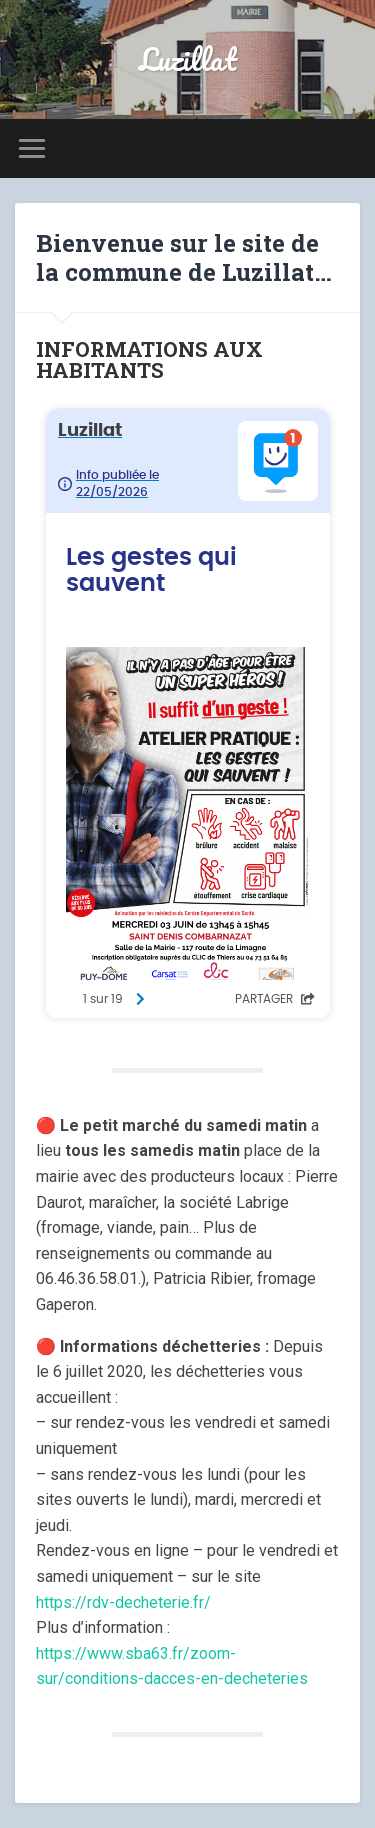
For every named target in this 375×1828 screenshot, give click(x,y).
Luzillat (188, 59)
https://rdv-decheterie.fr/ (123, 1602)
